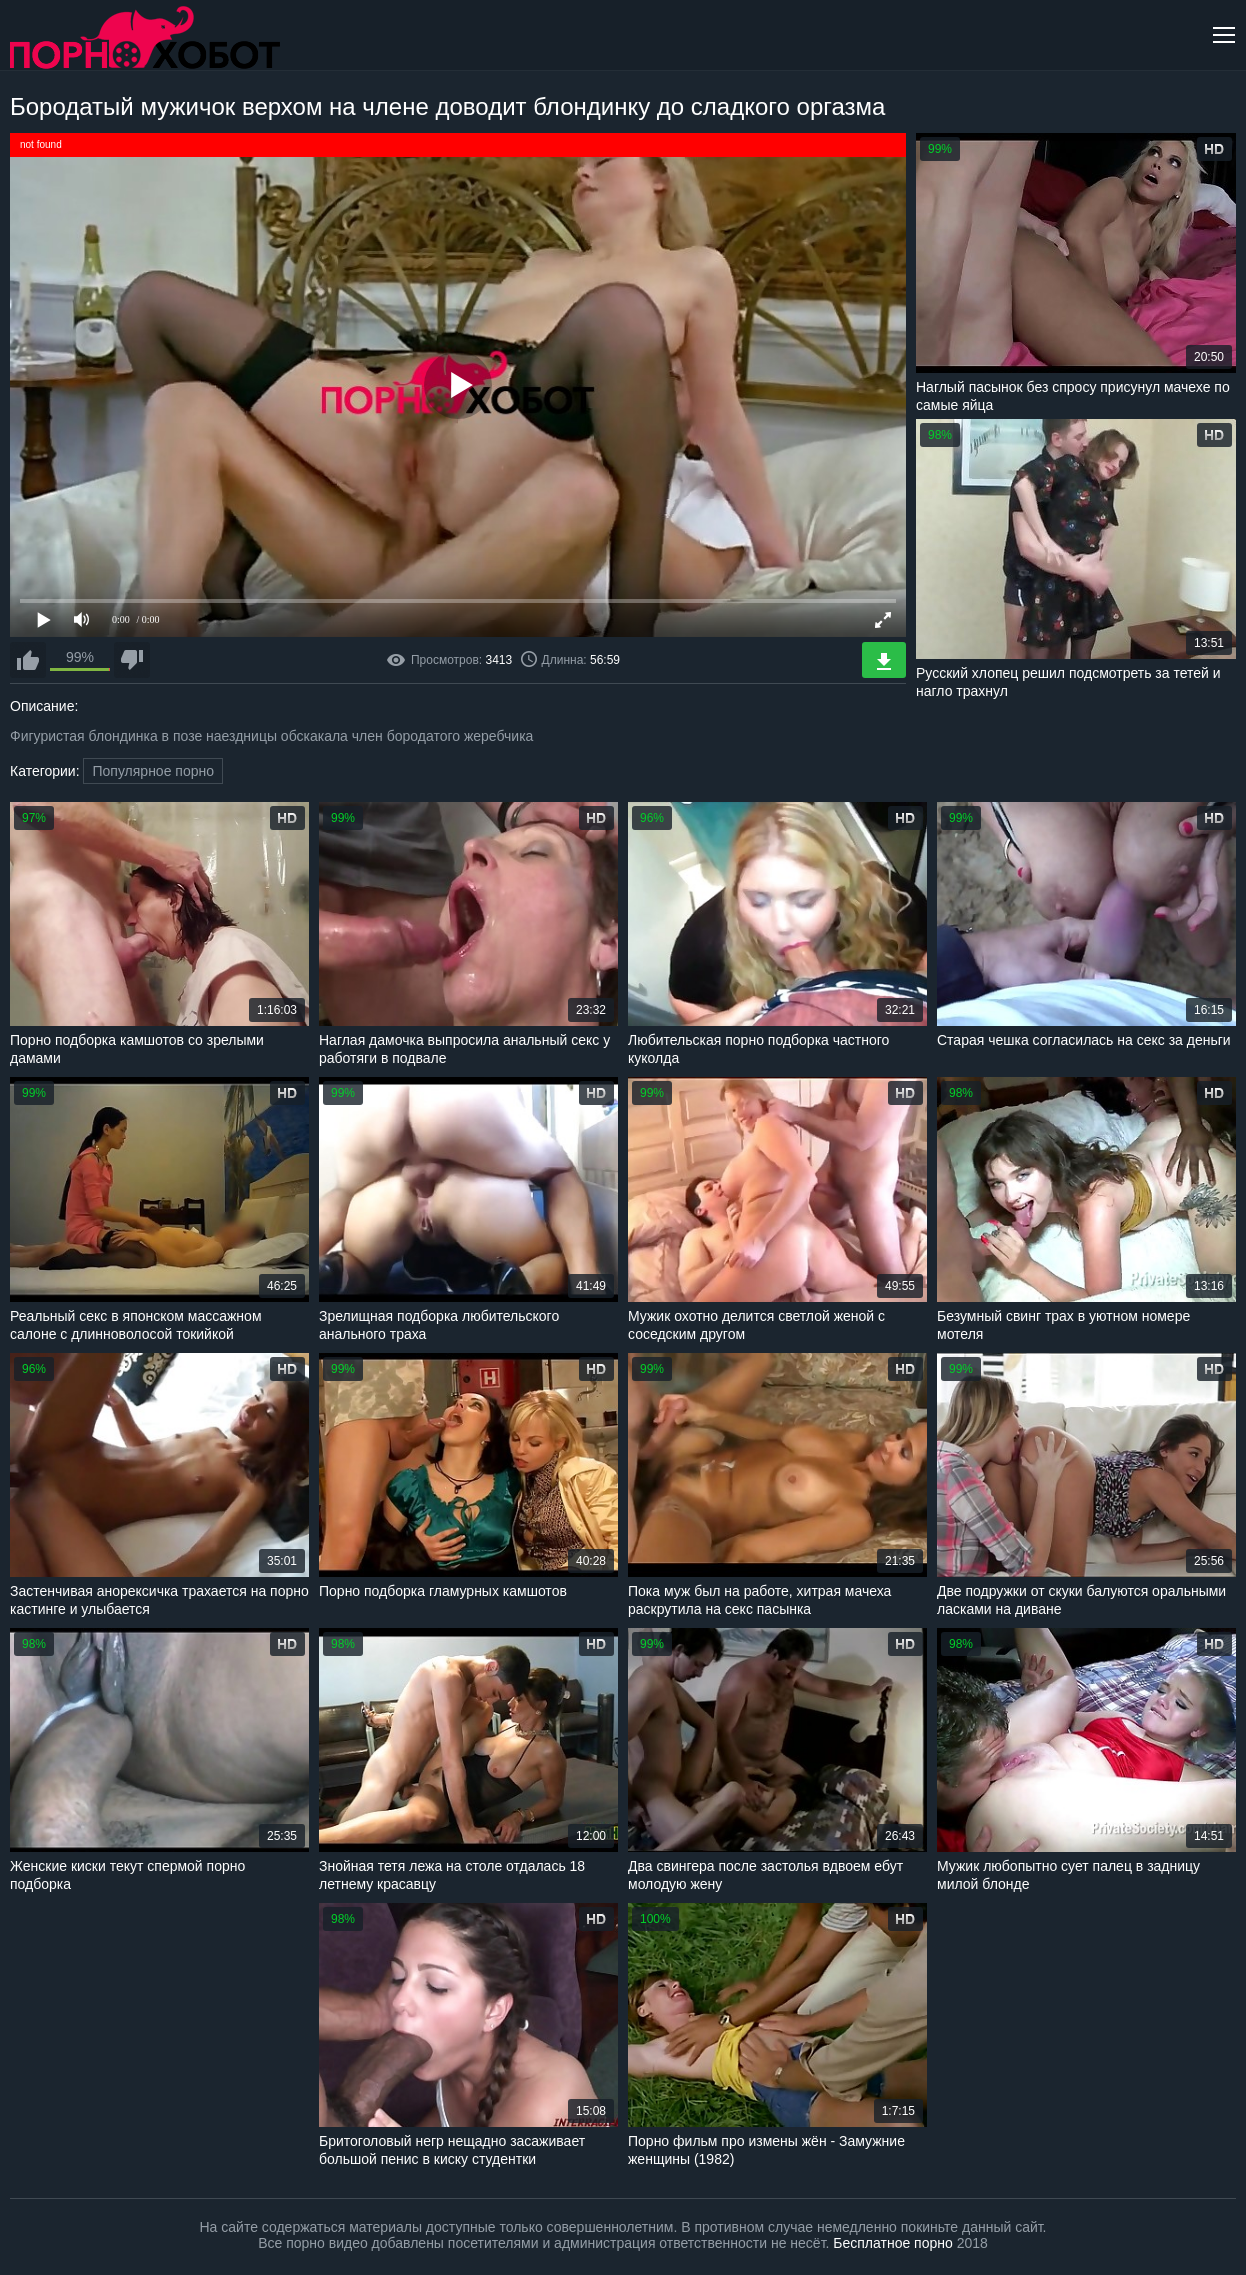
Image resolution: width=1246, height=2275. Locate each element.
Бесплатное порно (892, 2243)
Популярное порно (153, 771)
